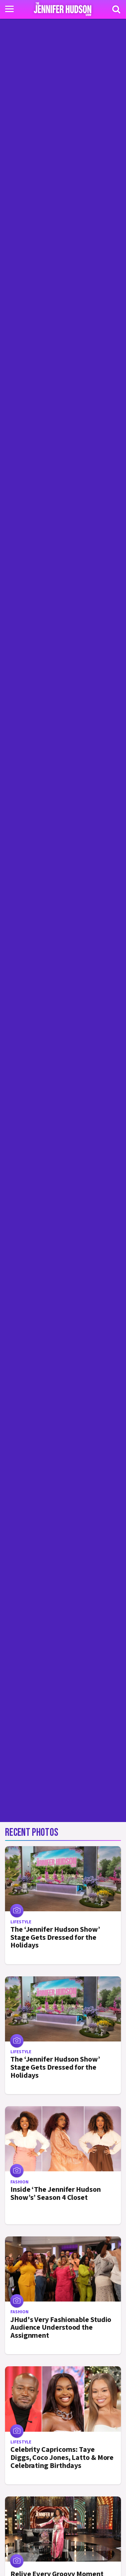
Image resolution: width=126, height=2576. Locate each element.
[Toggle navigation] (9, 9)
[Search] (116, 9)
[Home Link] (63, 9)
